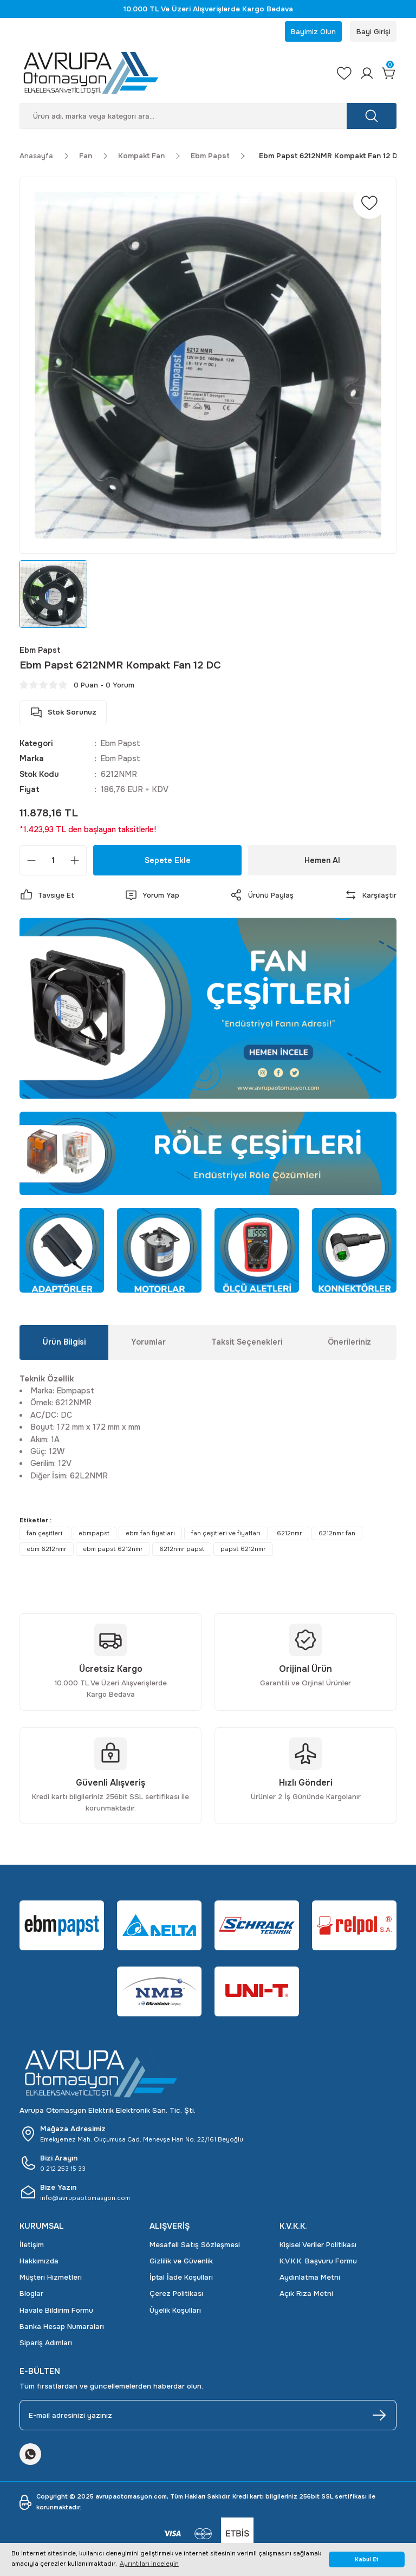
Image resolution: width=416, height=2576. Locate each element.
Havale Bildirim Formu (56, 2310)
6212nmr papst (181, 1550)
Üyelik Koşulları (175, 2310)
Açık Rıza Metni (306, 2294)
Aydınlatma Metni (310, 2278)
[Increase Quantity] (74, 861)
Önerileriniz (349, 1343)
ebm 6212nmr (47, 1550)
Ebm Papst (121, 744)
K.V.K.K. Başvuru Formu (318, 2261)
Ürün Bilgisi (64, 1343)
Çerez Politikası (176, 2294)
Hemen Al (322, 861)
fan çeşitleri (44, 1534)
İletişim (32, 2245)
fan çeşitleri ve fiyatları (226, 1534)
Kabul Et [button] (367, 2559)
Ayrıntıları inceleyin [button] (149, 2563)
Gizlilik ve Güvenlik (181, 2261)
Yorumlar (148, 1343)
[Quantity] (53, 861)
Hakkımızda (39, 2261)
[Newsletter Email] (208, 2416)
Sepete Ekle (168, 861)
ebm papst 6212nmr (113, 1550)
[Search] (208, 117)
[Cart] (388, 74)
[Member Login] (365, 74)
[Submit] (379, 2416)
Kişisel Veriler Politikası (318, 2245)
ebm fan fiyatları (150, 1534)
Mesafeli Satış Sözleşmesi (195, 2245)
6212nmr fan (336, 1534)
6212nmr (289, 1534)
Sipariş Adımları (46, 2343)
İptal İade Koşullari (181, 2278)
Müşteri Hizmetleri (51, 2278)
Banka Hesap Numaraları (62, 2327)
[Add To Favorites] (369, 203)
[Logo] (171, 74)
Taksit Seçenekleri (246, 1343)
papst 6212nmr (243, 1550)
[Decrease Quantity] (31, 861)
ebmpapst (94, 1534)
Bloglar (31, 2294)
